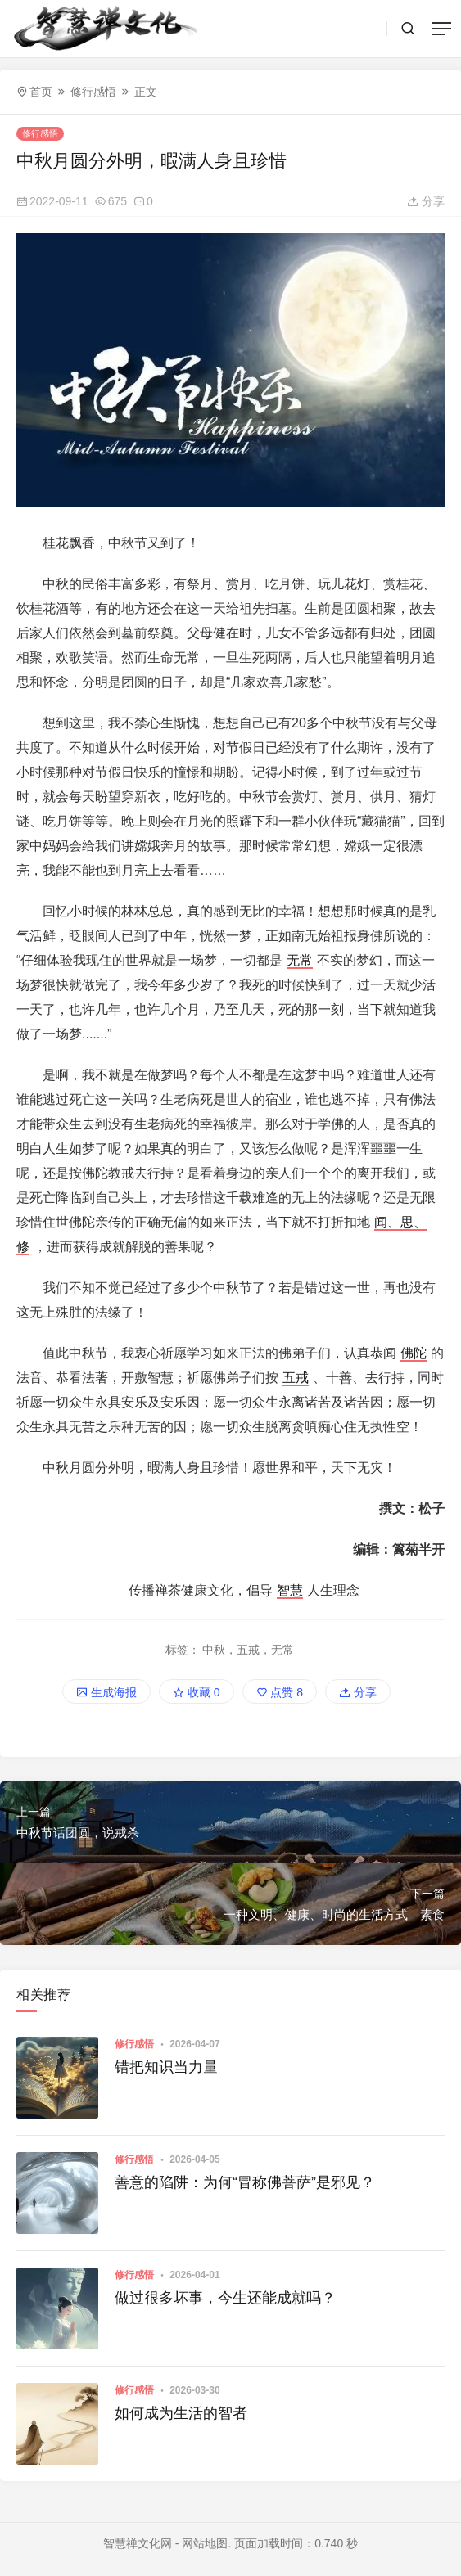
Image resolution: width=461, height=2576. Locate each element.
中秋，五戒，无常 (248, 1649)
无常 (300, 960)
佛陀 (413, 1353)
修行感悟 (93, 91)
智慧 (290, 1590)
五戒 (295, 1378)
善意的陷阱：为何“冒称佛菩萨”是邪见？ (245, 2182)
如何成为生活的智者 (181, 2413)
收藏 (196, 1692)
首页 (40, 91)
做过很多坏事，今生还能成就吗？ (225, 2298)
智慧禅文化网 (137, 2543)
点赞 (280, 1692)
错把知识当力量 (166, 2067)
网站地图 (205, 2543)
